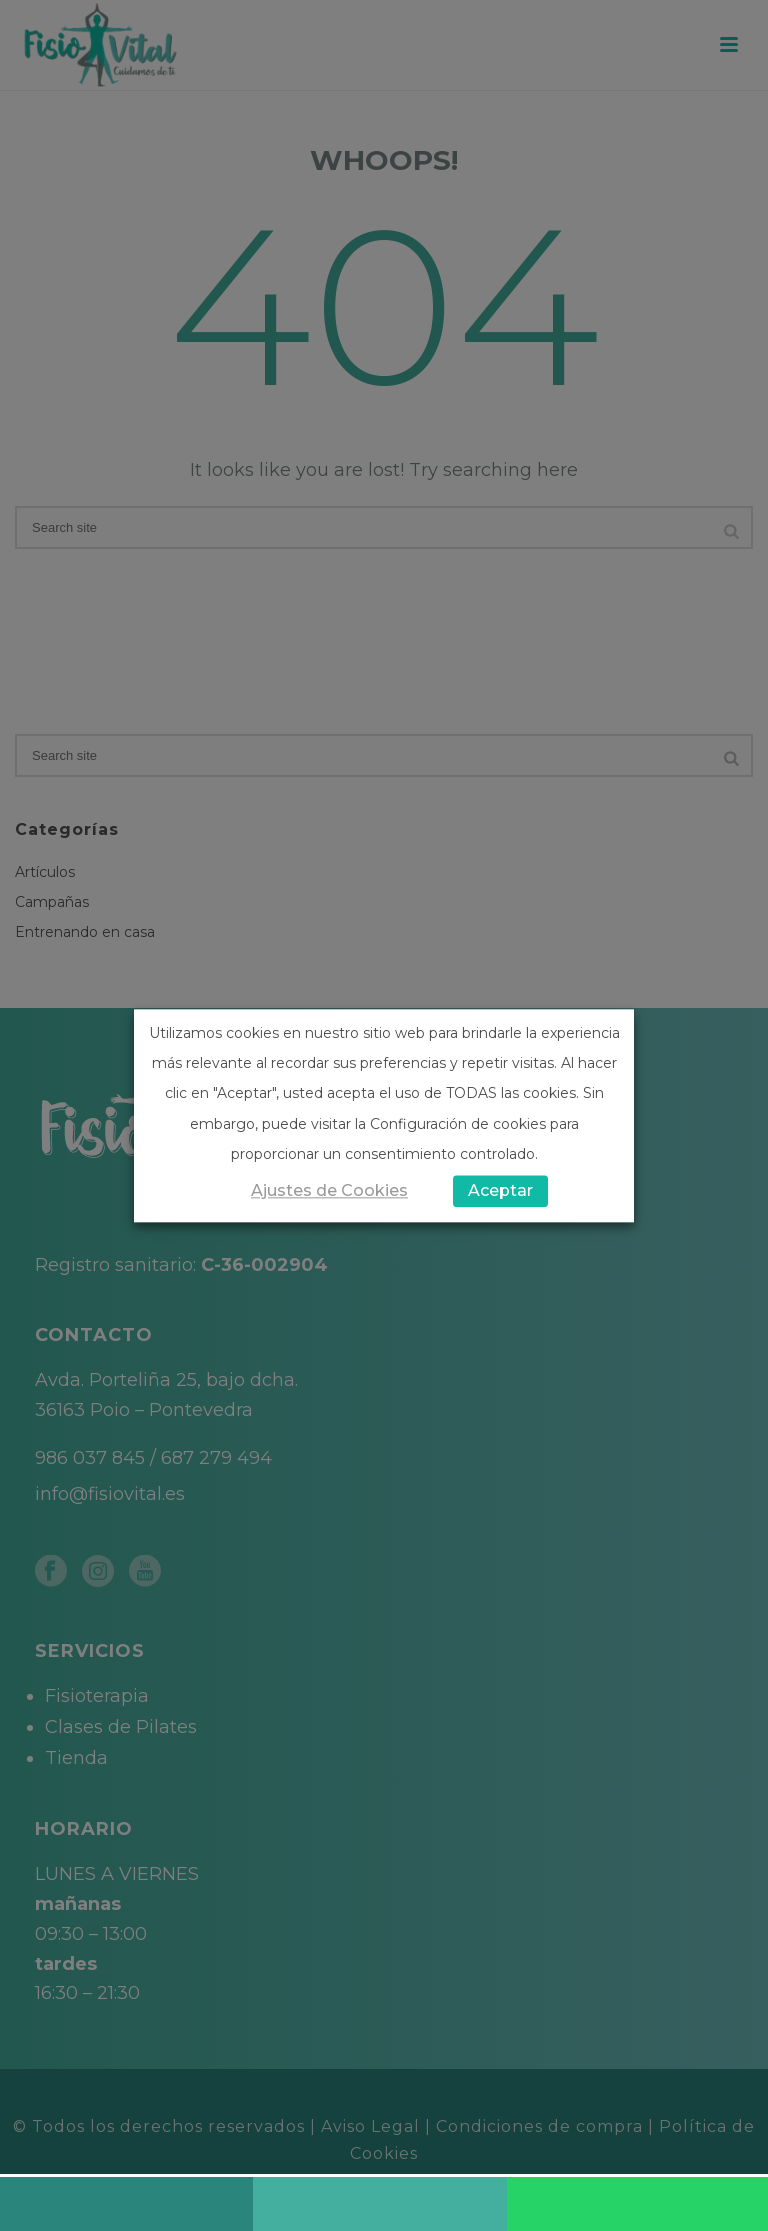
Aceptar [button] (500, 1190)
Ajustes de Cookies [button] (329, 1190)
